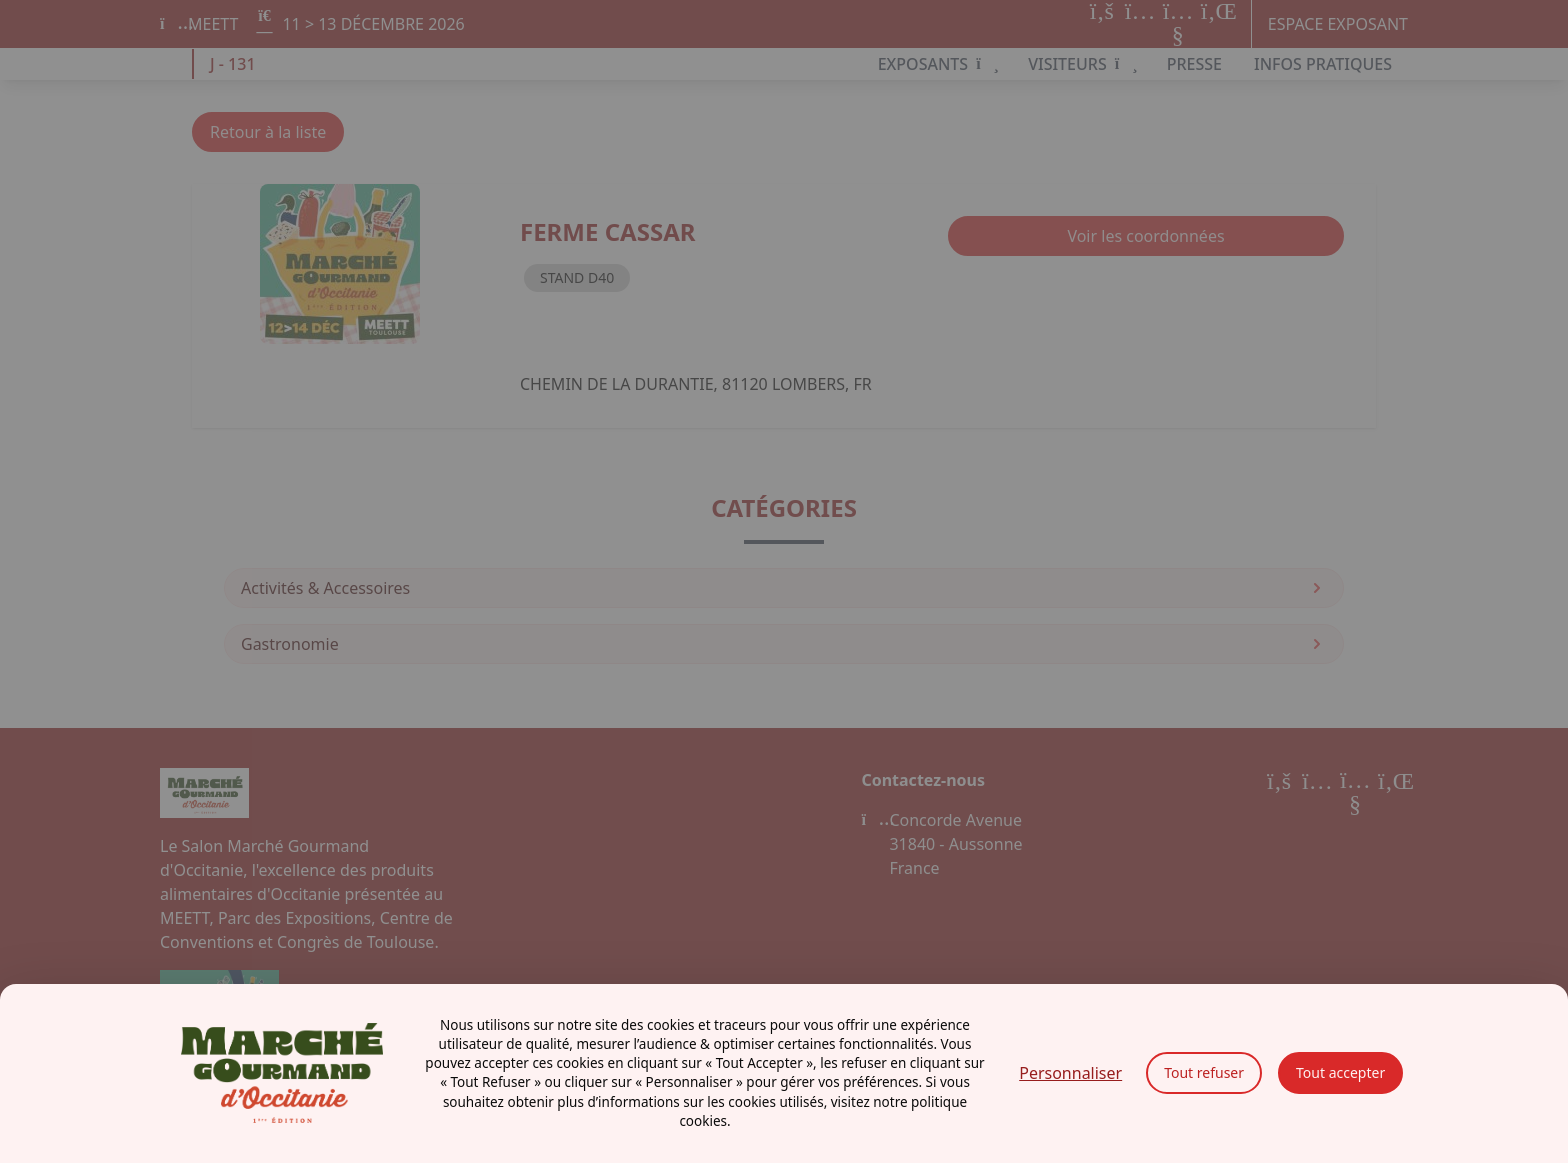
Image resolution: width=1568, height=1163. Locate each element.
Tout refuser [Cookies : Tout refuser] (1204, 1072)
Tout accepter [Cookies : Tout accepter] (1340, 1072)
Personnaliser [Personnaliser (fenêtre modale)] (1070, 1073)
